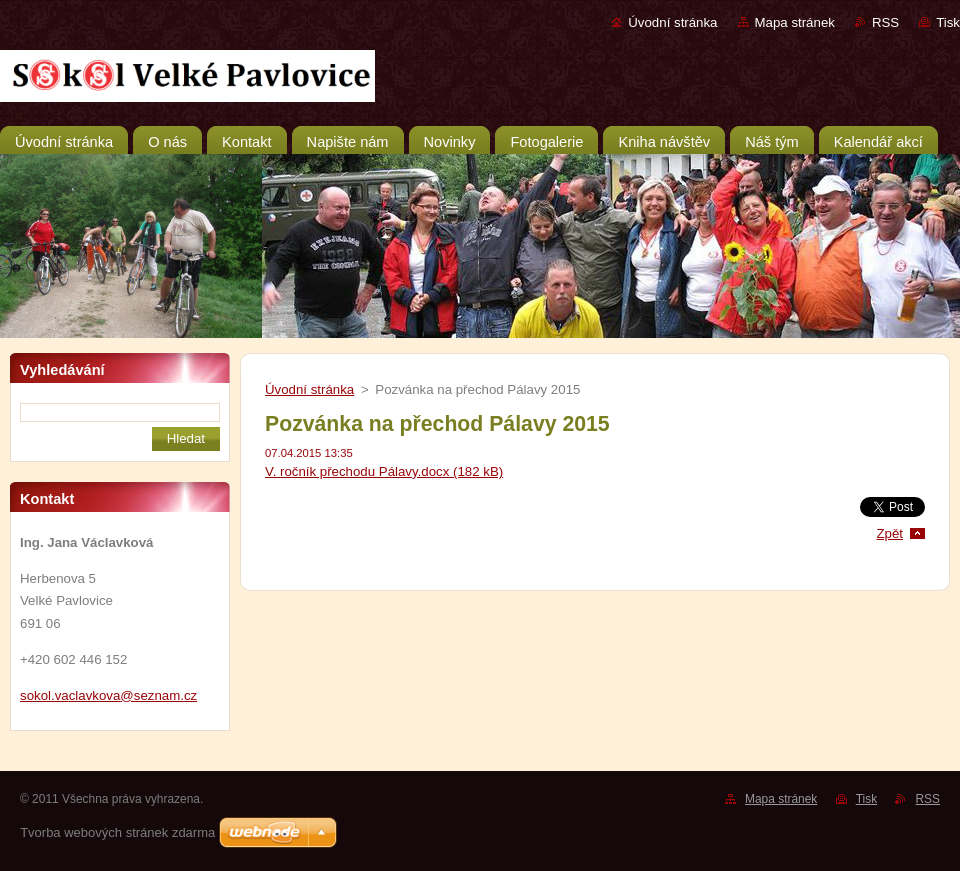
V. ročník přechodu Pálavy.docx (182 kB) (384, 471)
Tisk (948, 22)
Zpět (889, 533)
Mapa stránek (795, 22)
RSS (885, 22)
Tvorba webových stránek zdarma (117, 832)
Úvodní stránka (672, 22)
